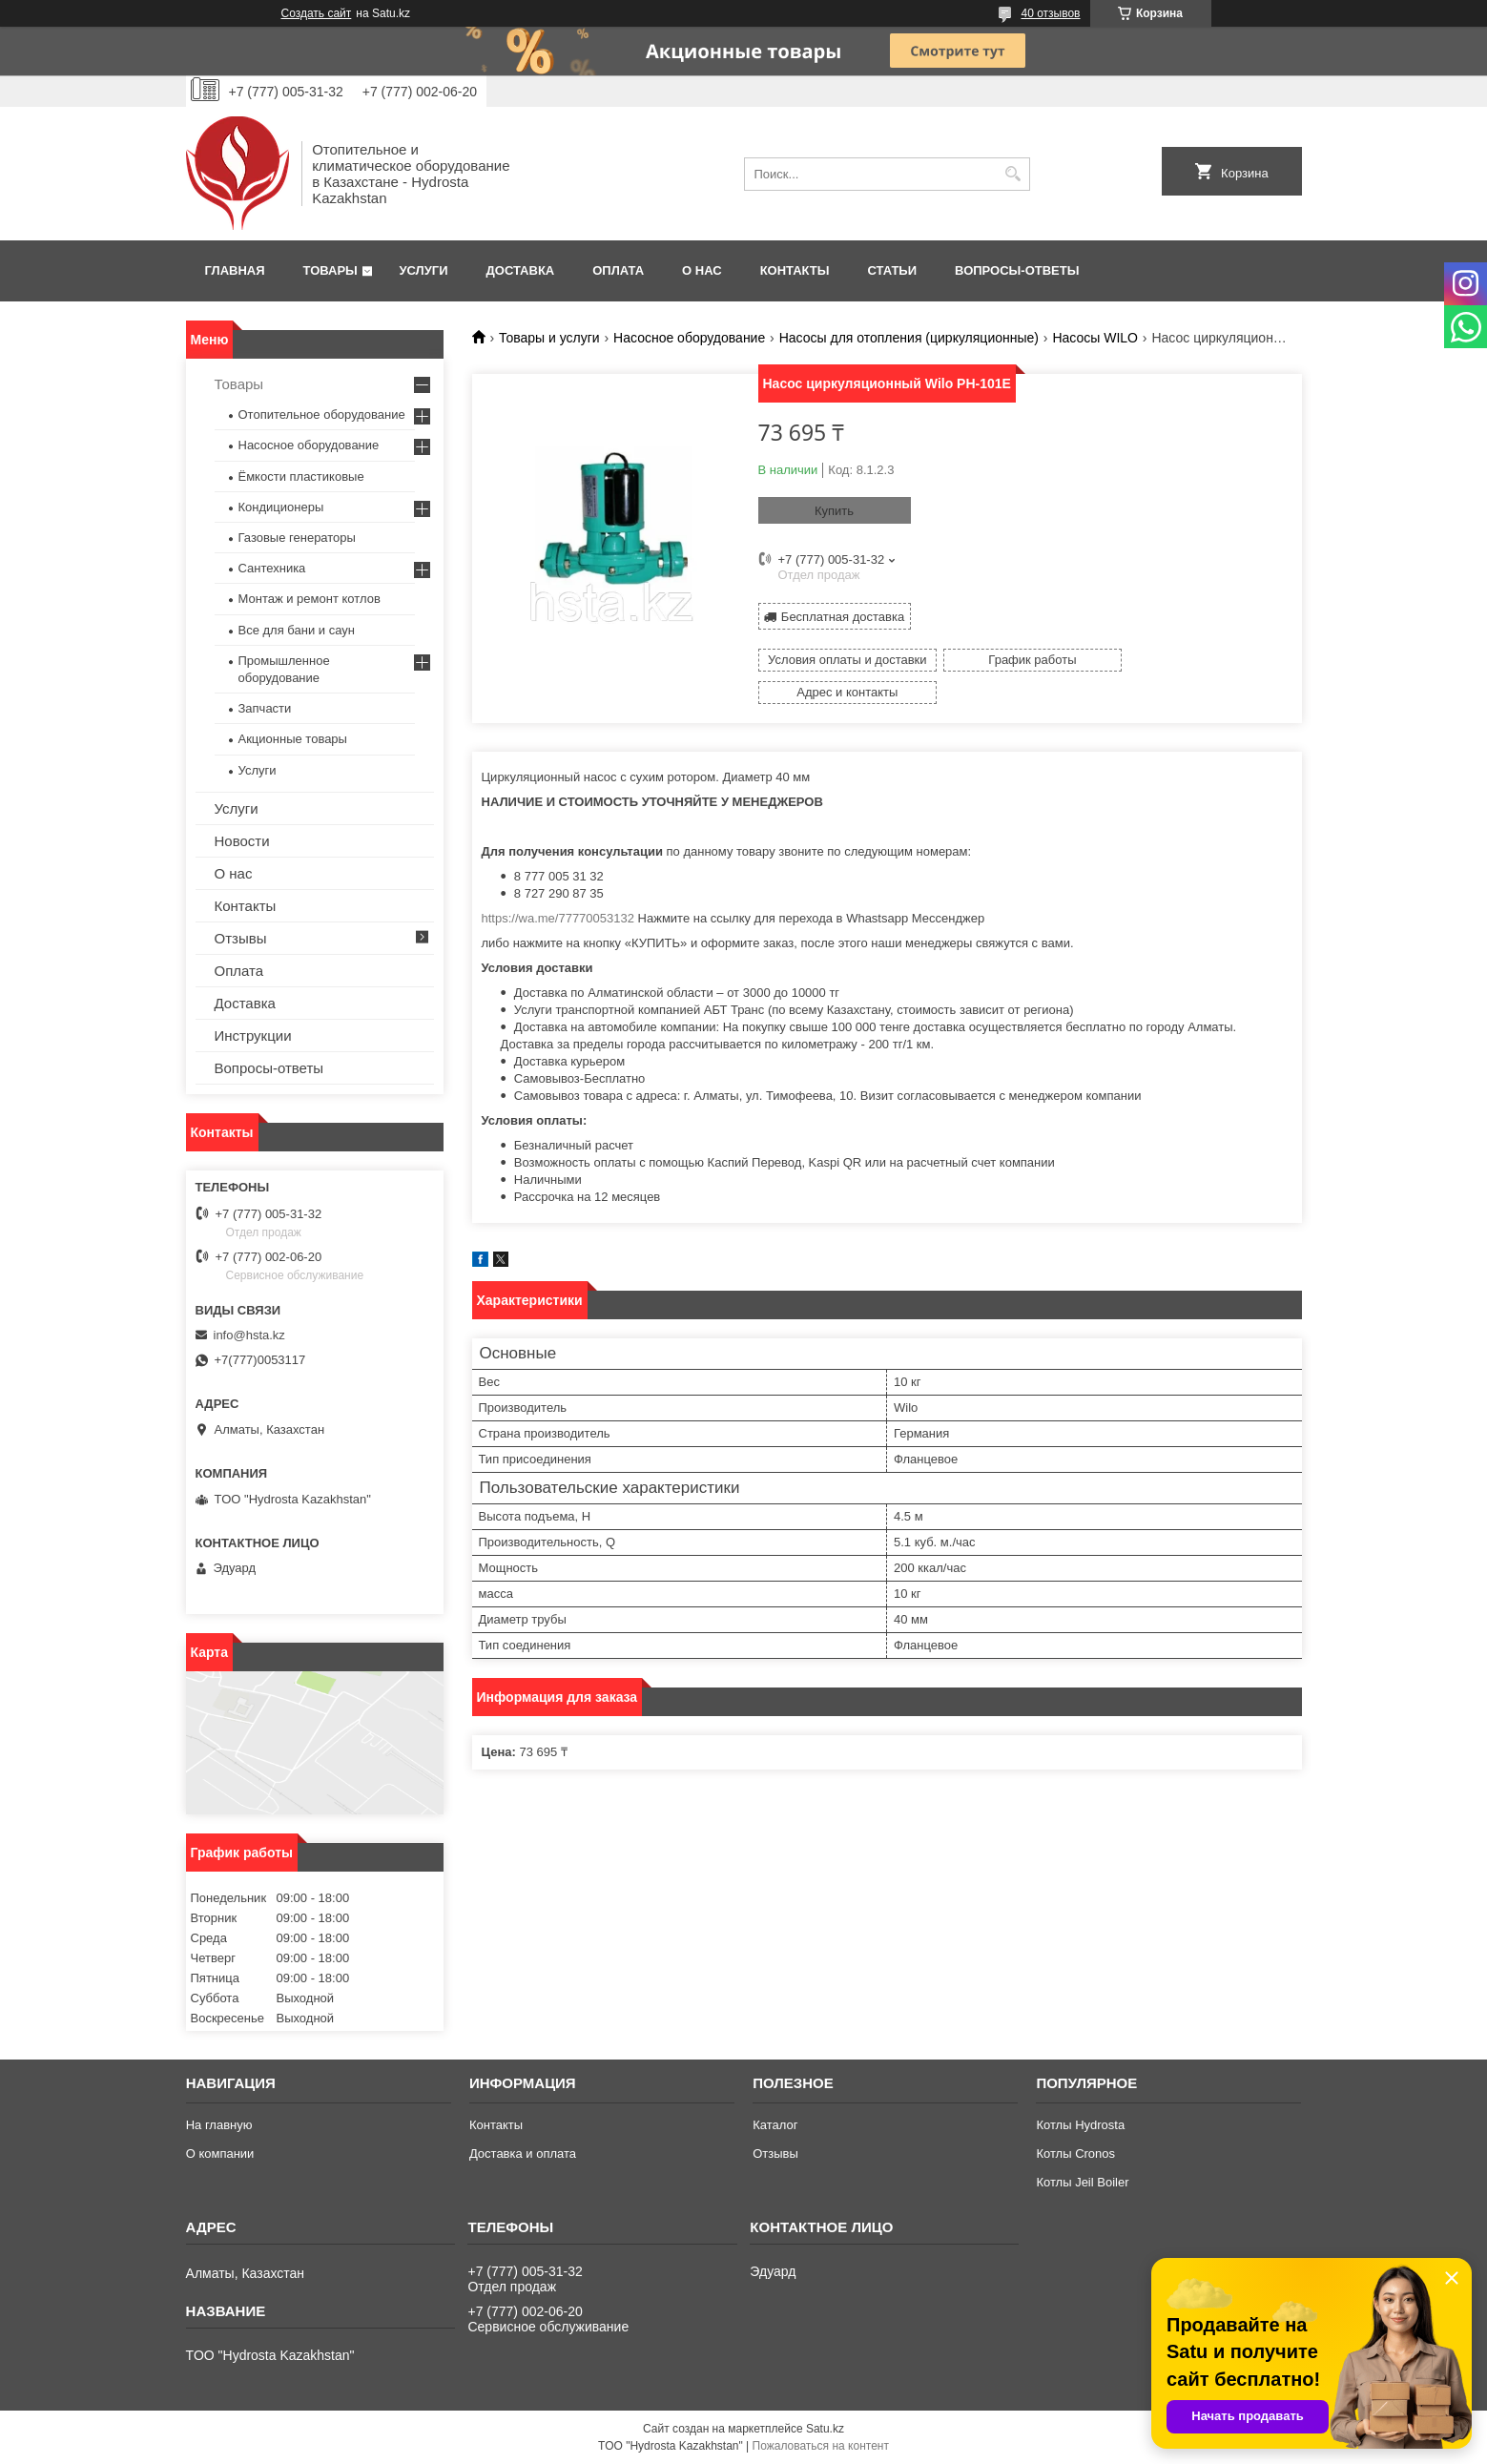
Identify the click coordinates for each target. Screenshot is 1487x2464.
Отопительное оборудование (321, 414)
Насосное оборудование (689, 337)
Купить (834, 511)
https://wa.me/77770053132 (558, 885)
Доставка (520, 270)
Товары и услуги (549, 337)
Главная (235, 270)
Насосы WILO (1095, 337)
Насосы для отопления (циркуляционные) (909, 337)
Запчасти (265, 708)
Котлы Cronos (1075, 2153)
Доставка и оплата (522, 2153)
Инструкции (253, 1035)
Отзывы (241, 938)
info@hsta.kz (249, 1335)
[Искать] (1013, 174)
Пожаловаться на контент (821, 2446)
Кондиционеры (281, 507)
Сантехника (272, 568)
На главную (219, 2125)
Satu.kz (825, 2428)
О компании (220, 2153)
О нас (702, 270)
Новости (242, 841)
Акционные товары (292, 739)
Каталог (775, 2125)
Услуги (423, 270)
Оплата (618, 270)
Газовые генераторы (297, 537)
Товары (330, 270)
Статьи (893, 270)
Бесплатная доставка (842, 616)
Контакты (795, 270)
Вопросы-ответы (1017, 270)
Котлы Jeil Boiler (1082, 2182)
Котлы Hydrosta (1080, 2125)
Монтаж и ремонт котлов (309, 598)
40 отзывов (1050, 13)
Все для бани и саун (296, 630)
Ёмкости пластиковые (301, 476)
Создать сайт (316, 13)
